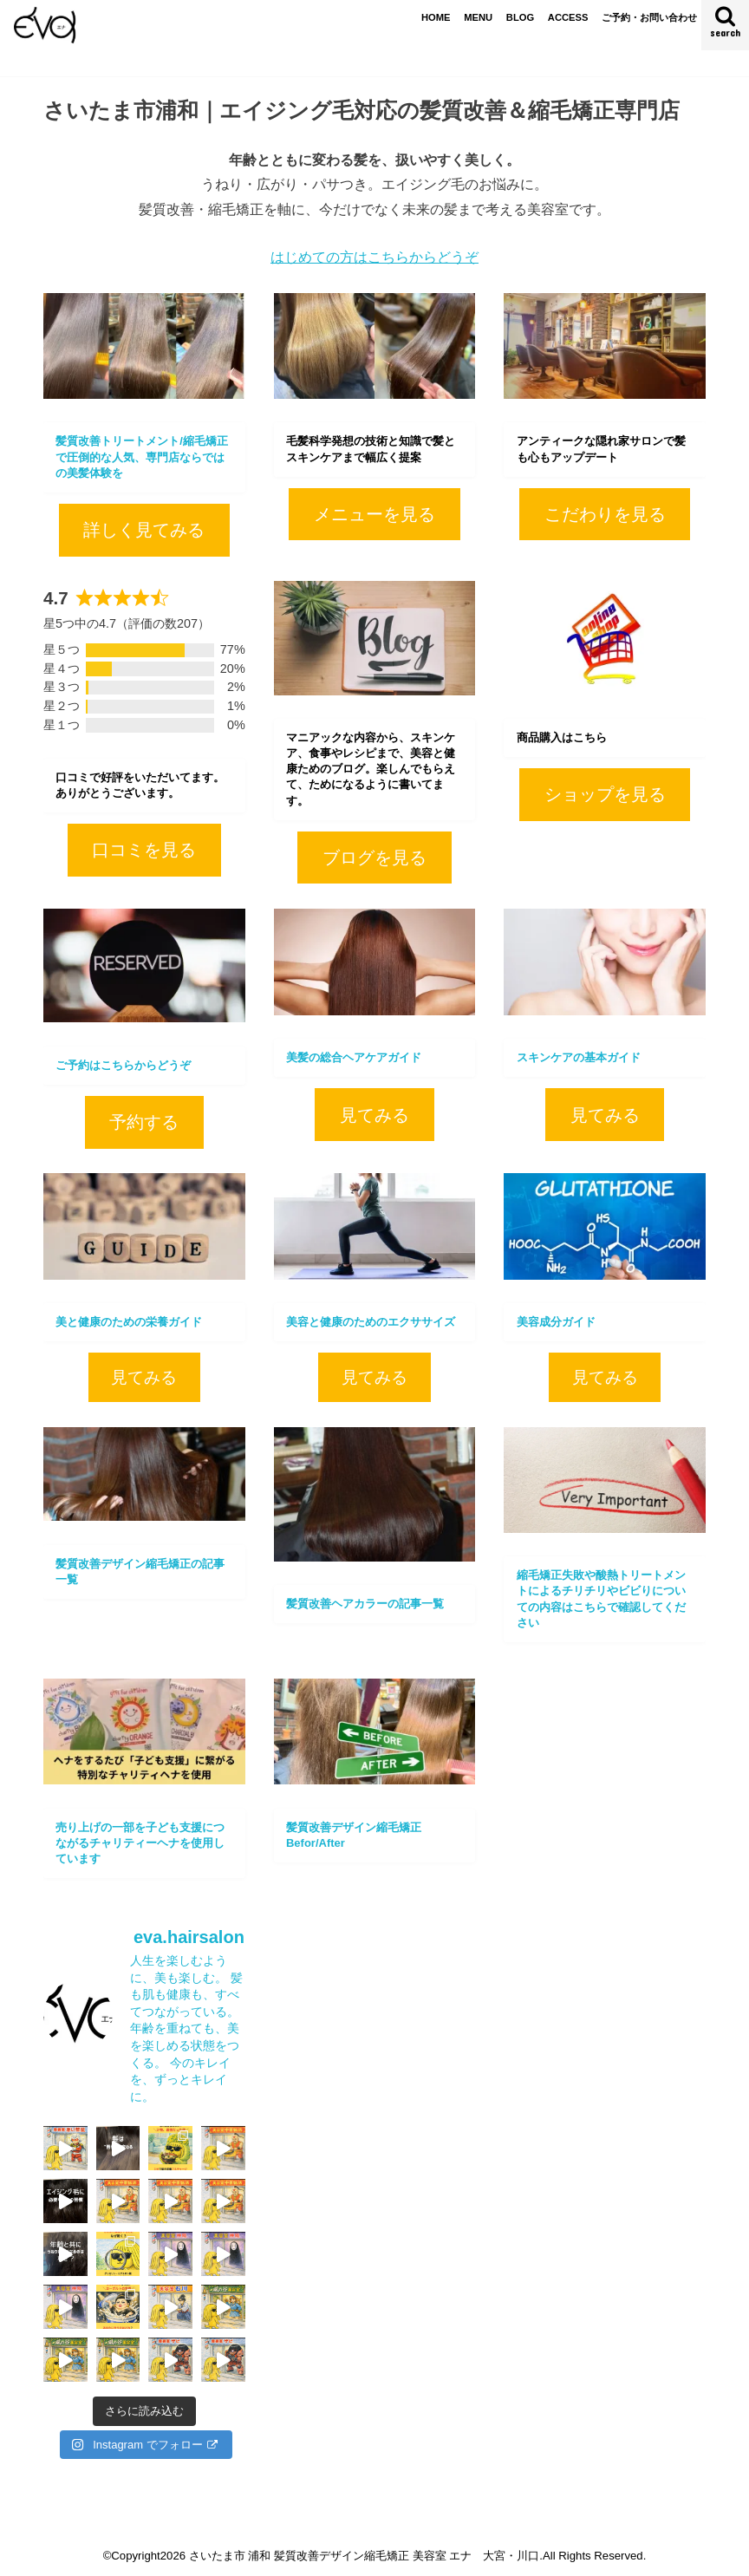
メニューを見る (374, 514)
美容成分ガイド (556, 1321)
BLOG (520, 17)
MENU (478, 17)
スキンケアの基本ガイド (579, 1057)
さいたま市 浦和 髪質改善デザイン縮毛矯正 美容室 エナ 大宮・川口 (364, 2555)
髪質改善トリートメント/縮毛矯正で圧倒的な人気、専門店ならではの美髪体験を (141, 456)
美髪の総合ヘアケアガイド (353, 1057)
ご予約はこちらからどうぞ (123, 1065)
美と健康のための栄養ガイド (128, 1321)
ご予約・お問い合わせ (649, 17)
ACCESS (568, 17)
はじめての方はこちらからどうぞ (374, 256)
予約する (144, 1121)
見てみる (374, 1115)
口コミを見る (144, 849)
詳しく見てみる (144, 529)
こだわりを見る (605, 514)
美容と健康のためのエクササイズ (370, 1321)
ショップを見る (605, 794)
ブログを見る (374, 857)
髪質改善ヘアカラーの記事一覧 (365, 1603)
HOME (436, 17)
